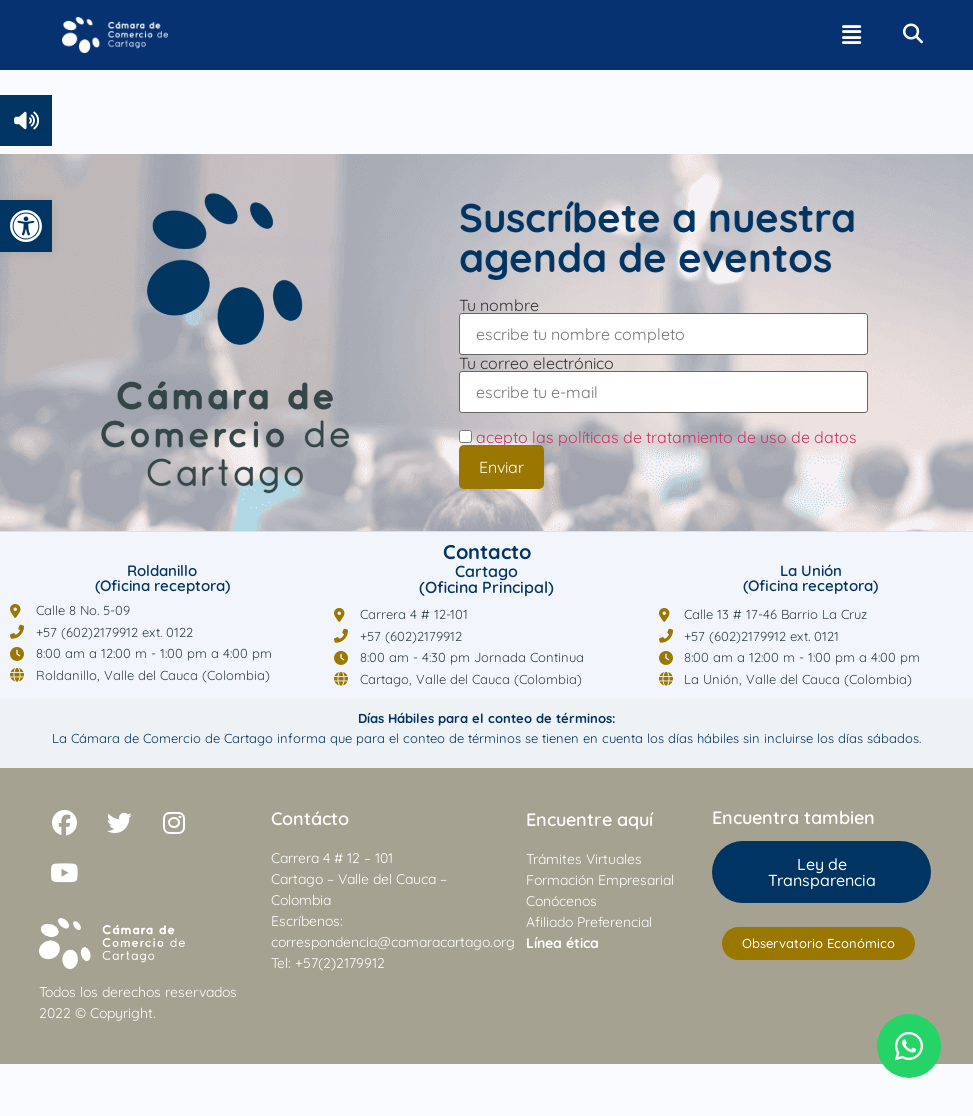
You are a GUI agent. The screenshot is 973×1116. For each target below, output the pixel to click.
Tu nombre (663, 320)
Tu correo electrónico (663, 378)
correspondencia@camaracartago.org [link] (393, 942)
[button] (851, 34)
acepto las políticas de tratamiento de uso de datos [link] (666, 437)
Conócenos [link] (561, 901)
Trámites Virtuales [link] (584, 859)
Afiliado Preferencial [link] (589, 922)
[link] (26, 226)
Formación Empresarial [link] (600, 880)
